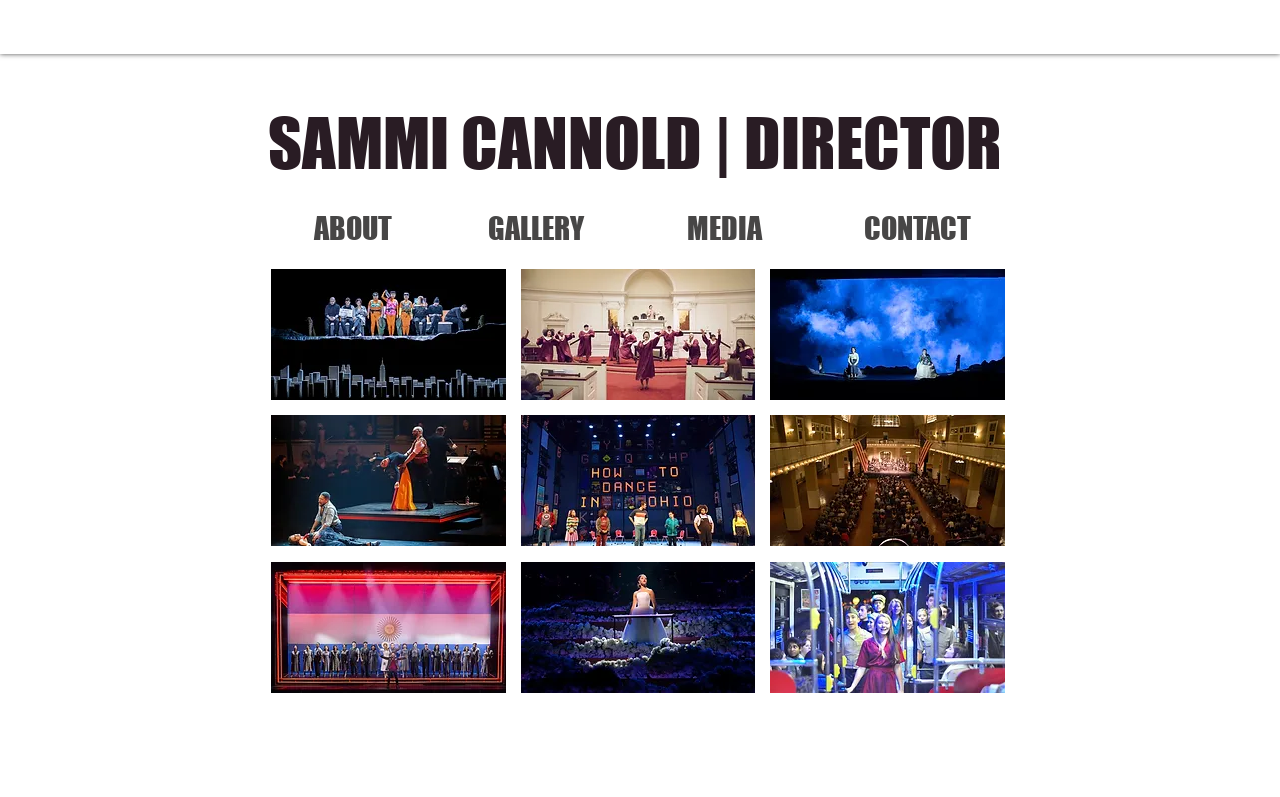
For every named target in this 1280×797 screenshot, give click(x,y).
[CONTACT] (917, 228)
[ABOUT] (353, 228)
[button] (388, 334)
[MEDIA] (724, 228)
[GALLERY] (536, 228)
